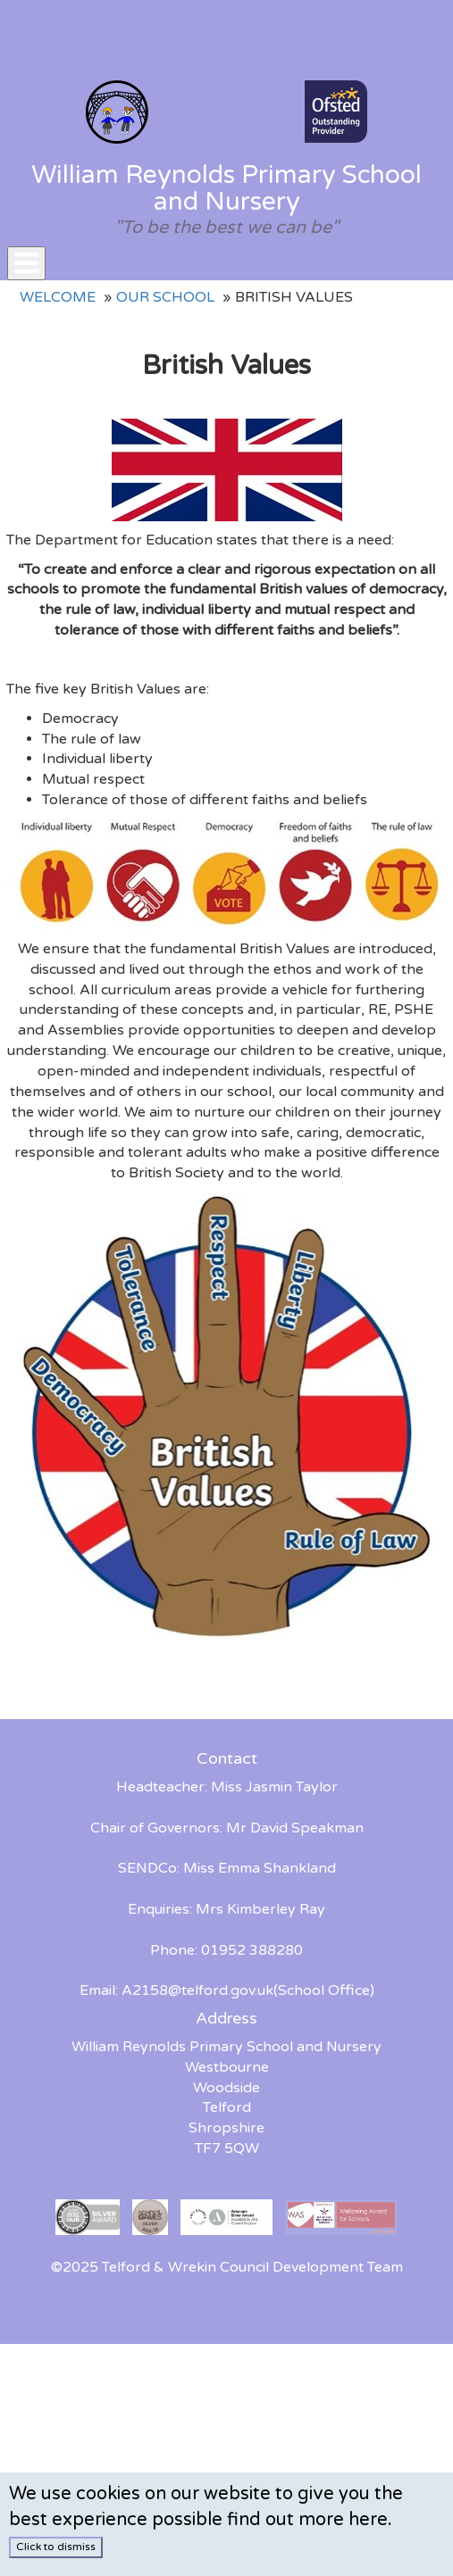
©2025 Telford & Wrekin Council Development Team (227, 2267)
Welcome (58, 297)
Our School (165, 297)
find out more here (307, 2519)
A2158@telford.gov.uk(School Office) (248, 1990)
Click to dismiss (56, 2546)
